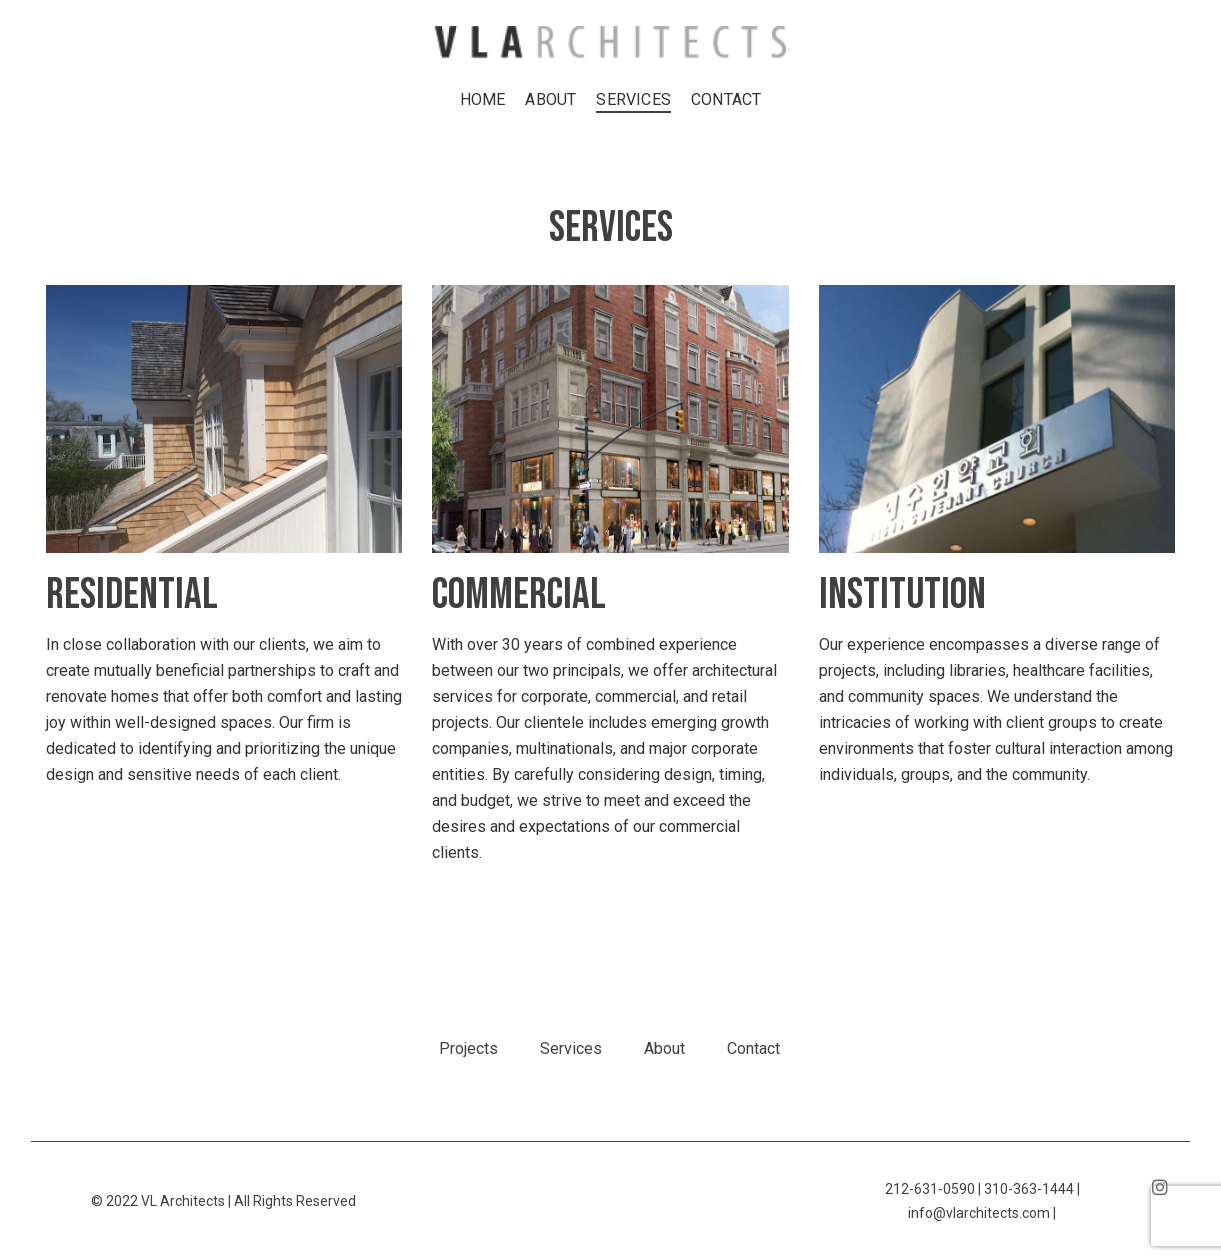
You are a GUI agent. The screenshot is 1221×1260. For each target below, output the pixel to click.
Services (571, 1048)
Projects (468, 1048)
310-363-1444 (1029, 1189)
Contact (753, 1048)
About (664, 1048)
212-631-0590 (930, 1189)
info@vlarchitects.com (979, 1213)
